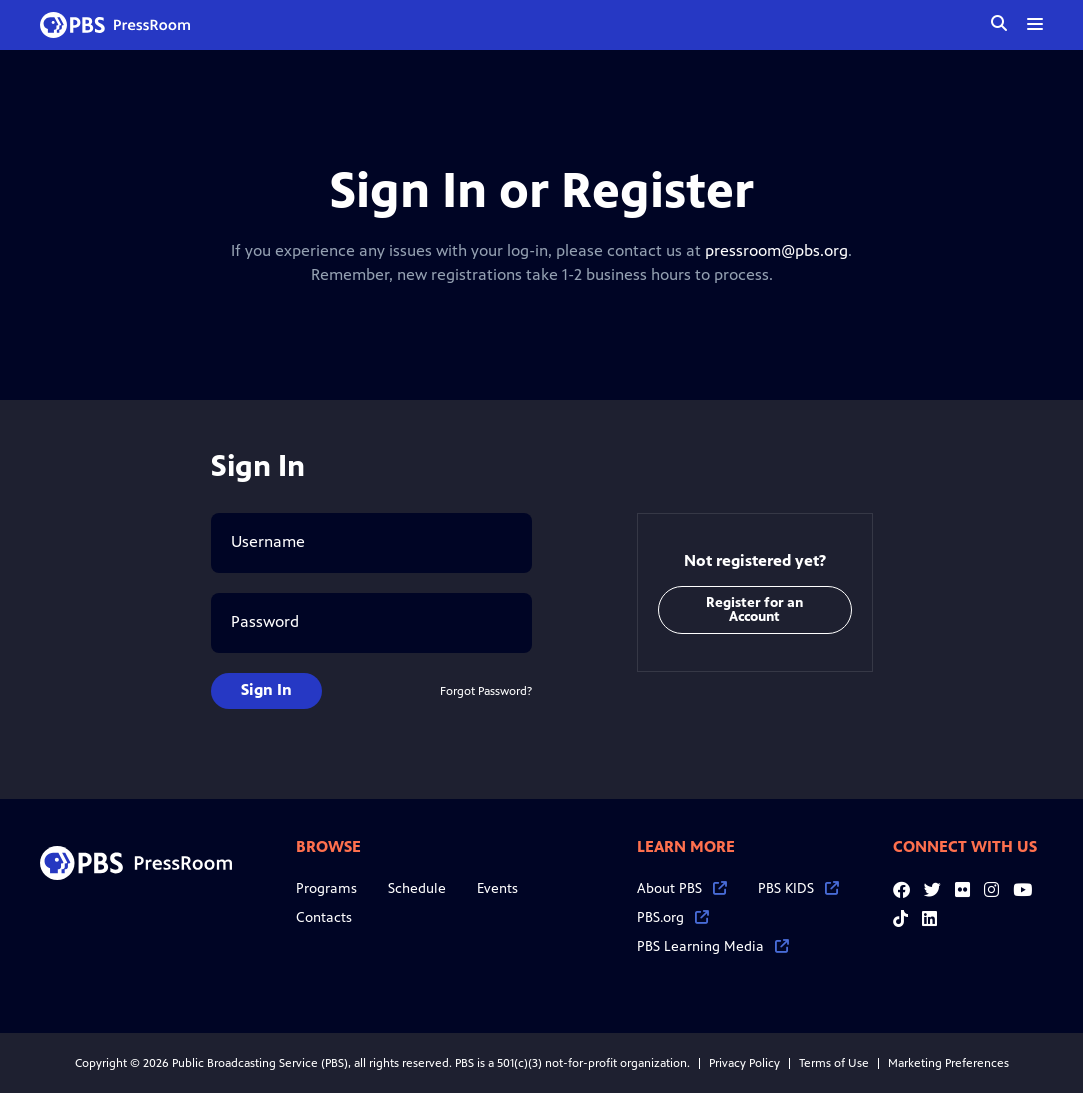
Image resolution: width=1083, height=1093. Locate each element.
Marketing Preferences (948, 1063)
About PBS (682, 888)
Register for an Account (754, 609)
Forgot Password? (486, 691)
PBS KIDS (798, 888)
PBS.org (673, 917)
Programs (326, 888)
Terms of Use (834, 1063)
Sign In (266, 689)
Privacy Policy (744, 1063)
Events (497, 888)
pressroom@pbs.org (776, 250)
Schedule (417, 888)
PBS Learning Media (713, 946)
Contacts (324, 917)
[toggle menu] (1035, 24)
